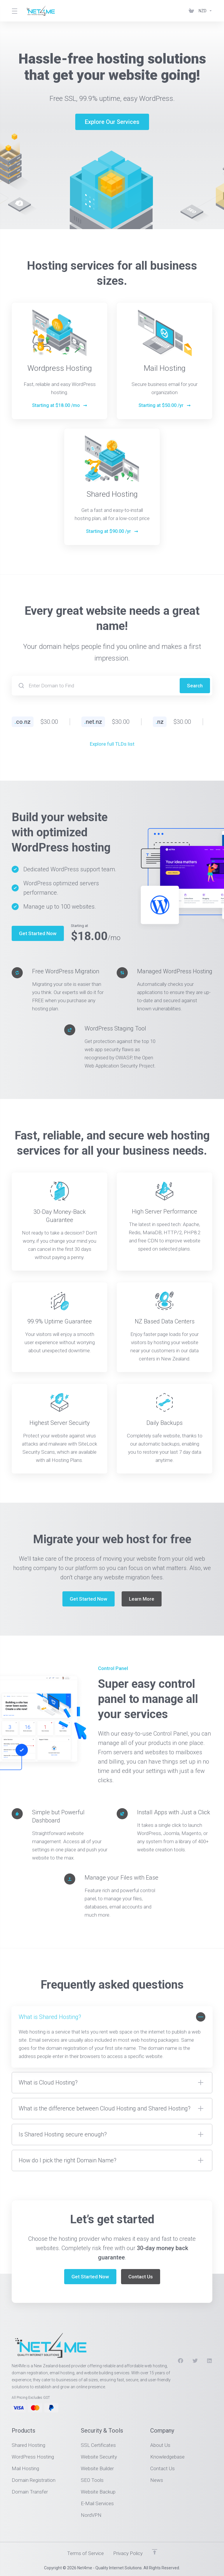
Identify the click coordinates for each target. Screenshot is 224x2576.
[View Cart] (191, 11)
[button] (112, 2036)
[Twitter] (195, 2361)
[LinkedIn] (209, 2361)
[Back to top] (154, 2552)
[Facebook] (180, 2361)
